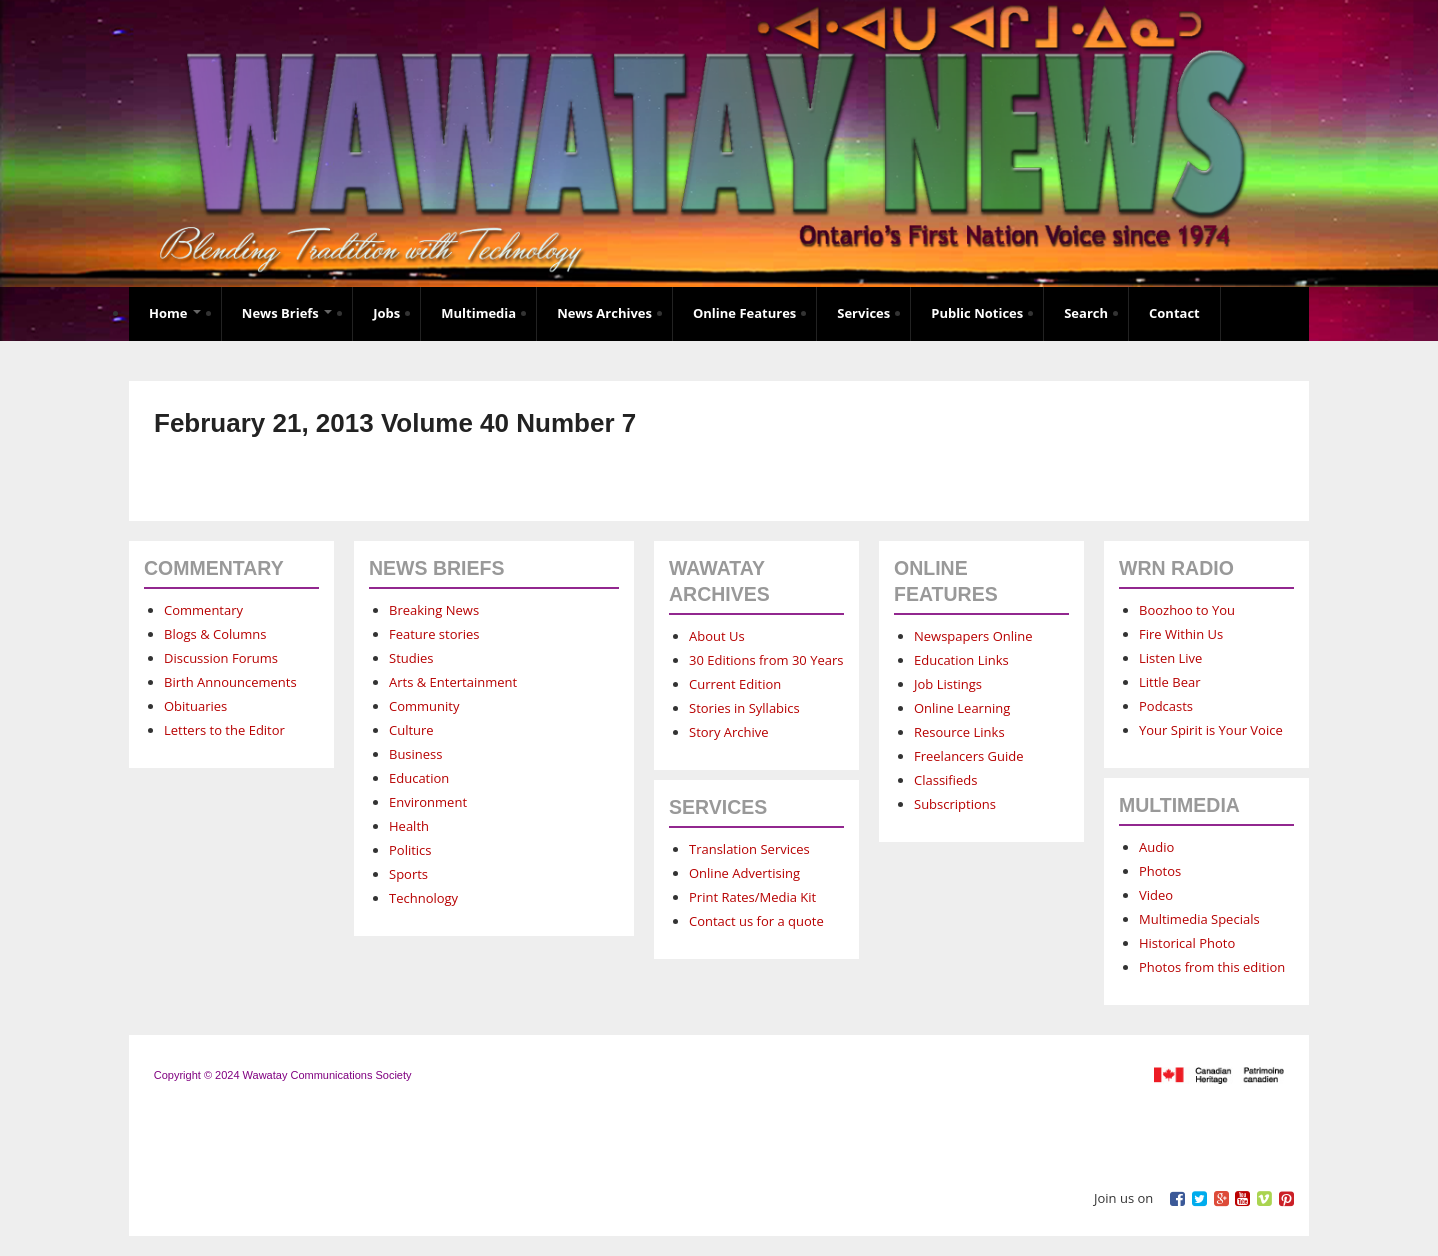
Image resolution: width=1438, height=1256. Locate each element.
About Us (717, 636)
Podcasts (1166, 706)
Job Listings (948, 684)
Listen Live (1170, 658)
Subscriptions (955, 804)
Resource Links (959, 732)
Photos (1160, 871)
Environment (428, 802)
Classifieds (945, 780)
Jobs (386, 313)
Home (175, 313)
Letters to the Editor (224, 730)
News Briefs (287, 313)
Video (1156, 895)
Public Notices (977, 313)
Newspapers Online (973, 636)
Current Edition (735, 684)
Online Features (744, 313)
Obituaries (195, 706)
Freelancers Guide (968, 756)
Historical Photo (1187, 943)
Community (424, 706)
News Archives (604, 313)
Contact (1174, 313)
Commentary (203, 610)
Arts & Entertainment (453, 682)
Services (863, 313)
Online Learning (962, 708)
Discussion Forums (221, 658)
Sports (408, 874)
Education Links (961, 660)
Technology (423, 898)
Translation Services (749, 849)
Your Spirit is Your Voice (1211, 730)
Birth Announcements (230, 682)
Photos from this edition (1212, 967)
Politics (410, 850)
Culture (411, 730)
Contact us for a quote (756, 921)
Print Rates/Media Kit (752, 897)
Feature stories (434, 634)
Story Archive (729, 732)
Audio (1156, 847)
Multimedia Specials (1199, 919)
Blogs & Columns (215, 634)
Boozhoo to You (1187, 610)
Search (1086, 313)
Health (409, 826)
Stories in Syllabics (744, 708)
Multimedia (478, 313)
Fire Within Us (1181, 634)
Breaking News (434, 610)
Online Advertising (744, 873)
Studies (411, 658)
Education (419, 778)
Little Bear (1170, 682)
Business (416, 754)
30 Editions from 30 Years (766, 660)
